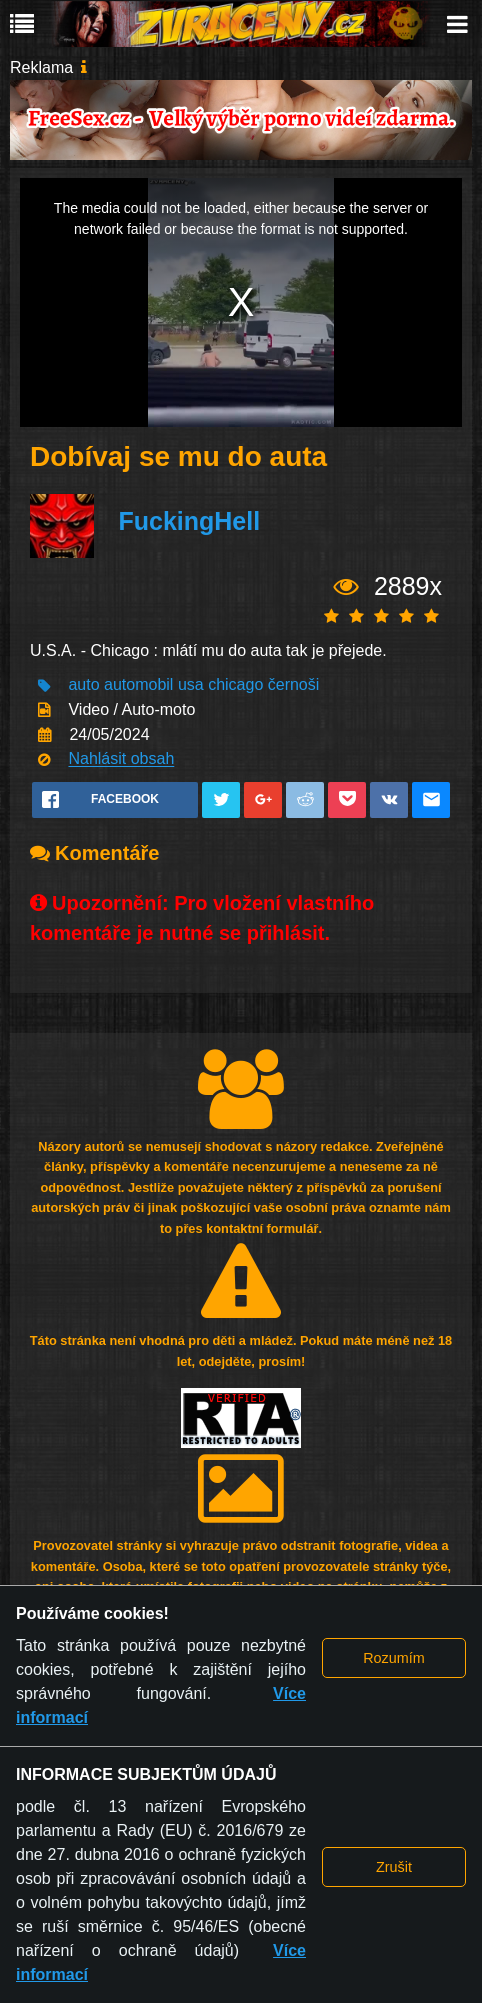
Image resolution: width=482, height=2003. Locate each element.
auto (83, 685)
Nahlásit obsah (121, 759)
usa (191, 685)
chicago (235, 685)
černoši (294, 685)
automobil (138, 685)
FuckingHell (189, 521)
